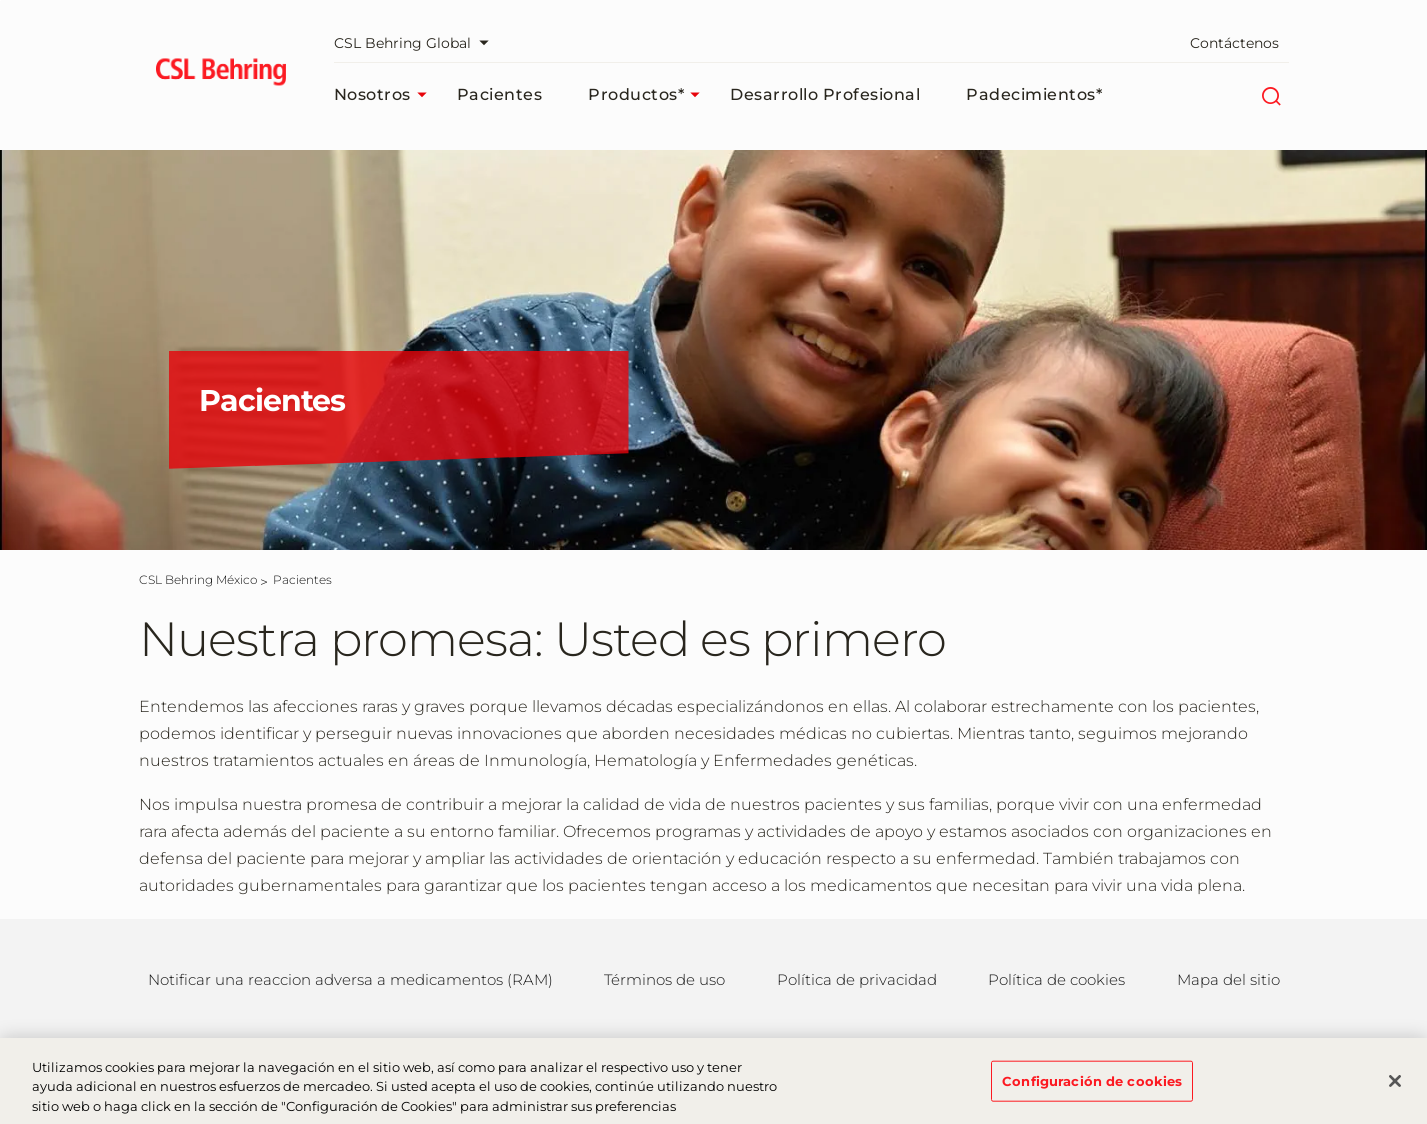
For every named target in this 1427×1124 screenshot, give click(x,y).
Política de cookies (1056, 979)
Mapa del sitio (1228, 979)
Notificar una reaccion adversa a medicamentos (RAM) (350, 979)
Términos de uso (664, 979)
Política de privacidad (857, 979)
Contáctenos (1234, 43)
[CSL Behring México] (198, 579)
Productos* (649, 95)
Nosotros (385, 95)
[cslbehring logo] (221, 75)
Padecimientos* (1034, 94)
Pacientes (500, 94)
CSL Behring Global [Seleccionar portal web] (416, 43)
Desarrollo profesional (825, 94)
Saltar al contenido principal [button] (0, 0)
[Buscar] (1271, 95)
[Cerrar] (1395, 1091)
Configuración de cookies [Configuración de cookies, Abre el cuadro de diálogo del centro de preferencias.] (1092, 1090)
